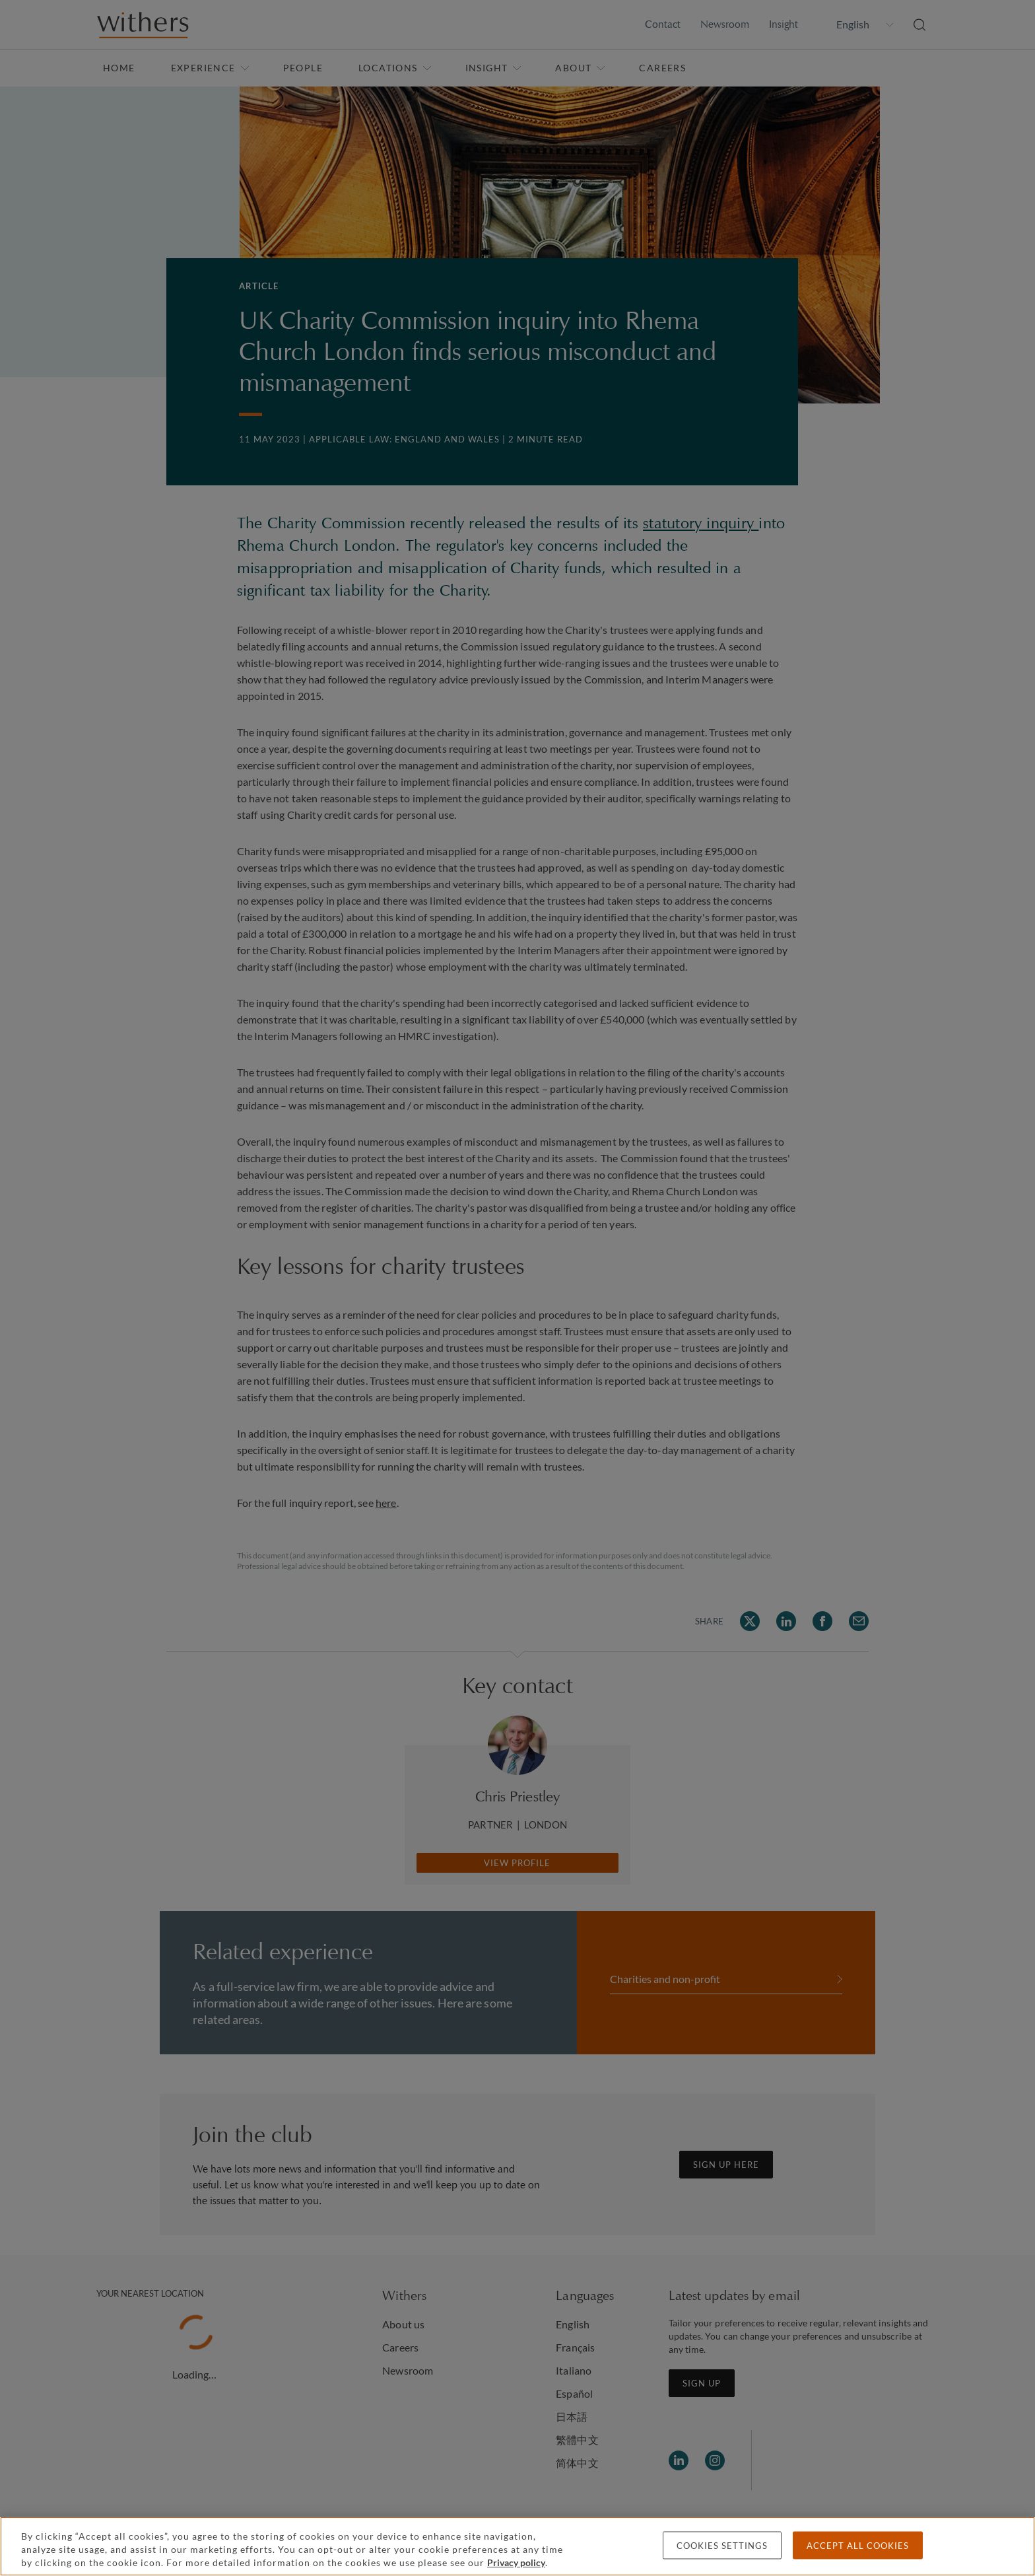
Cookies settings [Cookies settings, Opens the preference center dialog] (722, 2545)
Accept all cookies (858, 2545)
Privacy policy (516, 2562)
